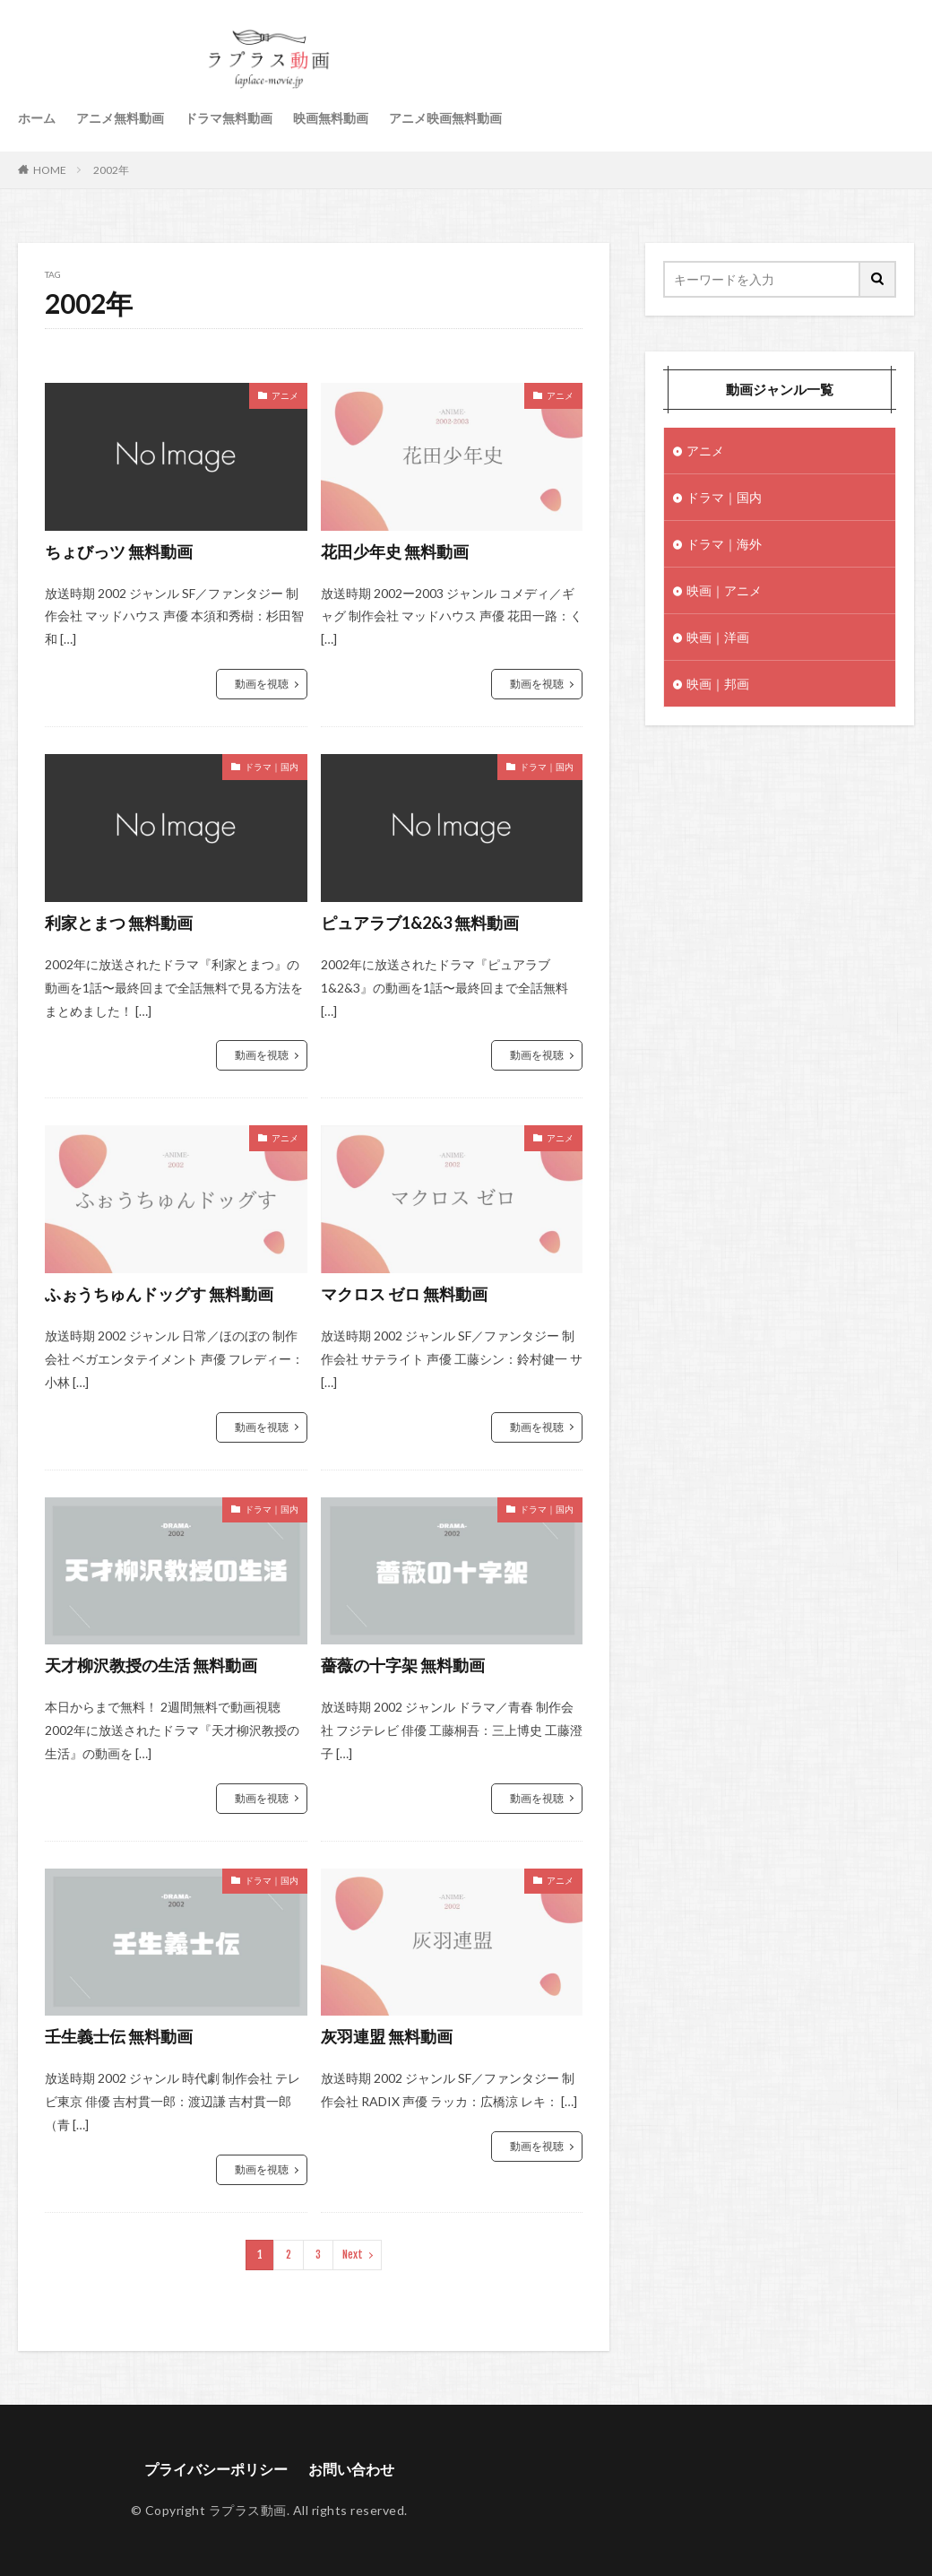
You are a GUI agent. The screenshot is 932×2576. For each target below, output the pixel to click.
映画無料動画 (330, 118)
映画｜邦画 (717, 683)
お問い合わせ (351, 2468)
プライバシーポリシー (216, 2468)
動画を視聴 (262, 683)
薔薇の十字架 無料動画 (403, 1665)
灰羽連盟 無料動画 (387, 2036)
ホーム (37, 118)
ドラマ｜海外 (724, 543)
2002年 (111, 170)
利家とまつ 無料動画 (119, 922)
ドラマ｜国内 (271, 766)
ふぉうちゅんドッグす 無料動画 (159, 1294)
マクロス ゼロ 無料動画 (404, 1294)
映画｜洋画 (717, 637)
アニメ (285, 395)
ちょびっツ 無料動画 (119, 551)
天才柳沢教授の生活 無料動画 (151, 1665)
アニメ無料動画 (120, 118)
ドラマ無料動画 (228, 118)
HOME (49, 170)
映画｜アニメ (724, 590)
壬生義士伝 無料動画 (119, 2036)
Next (352, 2254)
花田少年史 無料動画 (395, 551)
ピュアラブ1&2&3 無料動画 (420, 922)
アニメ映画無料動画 (445, 118)
